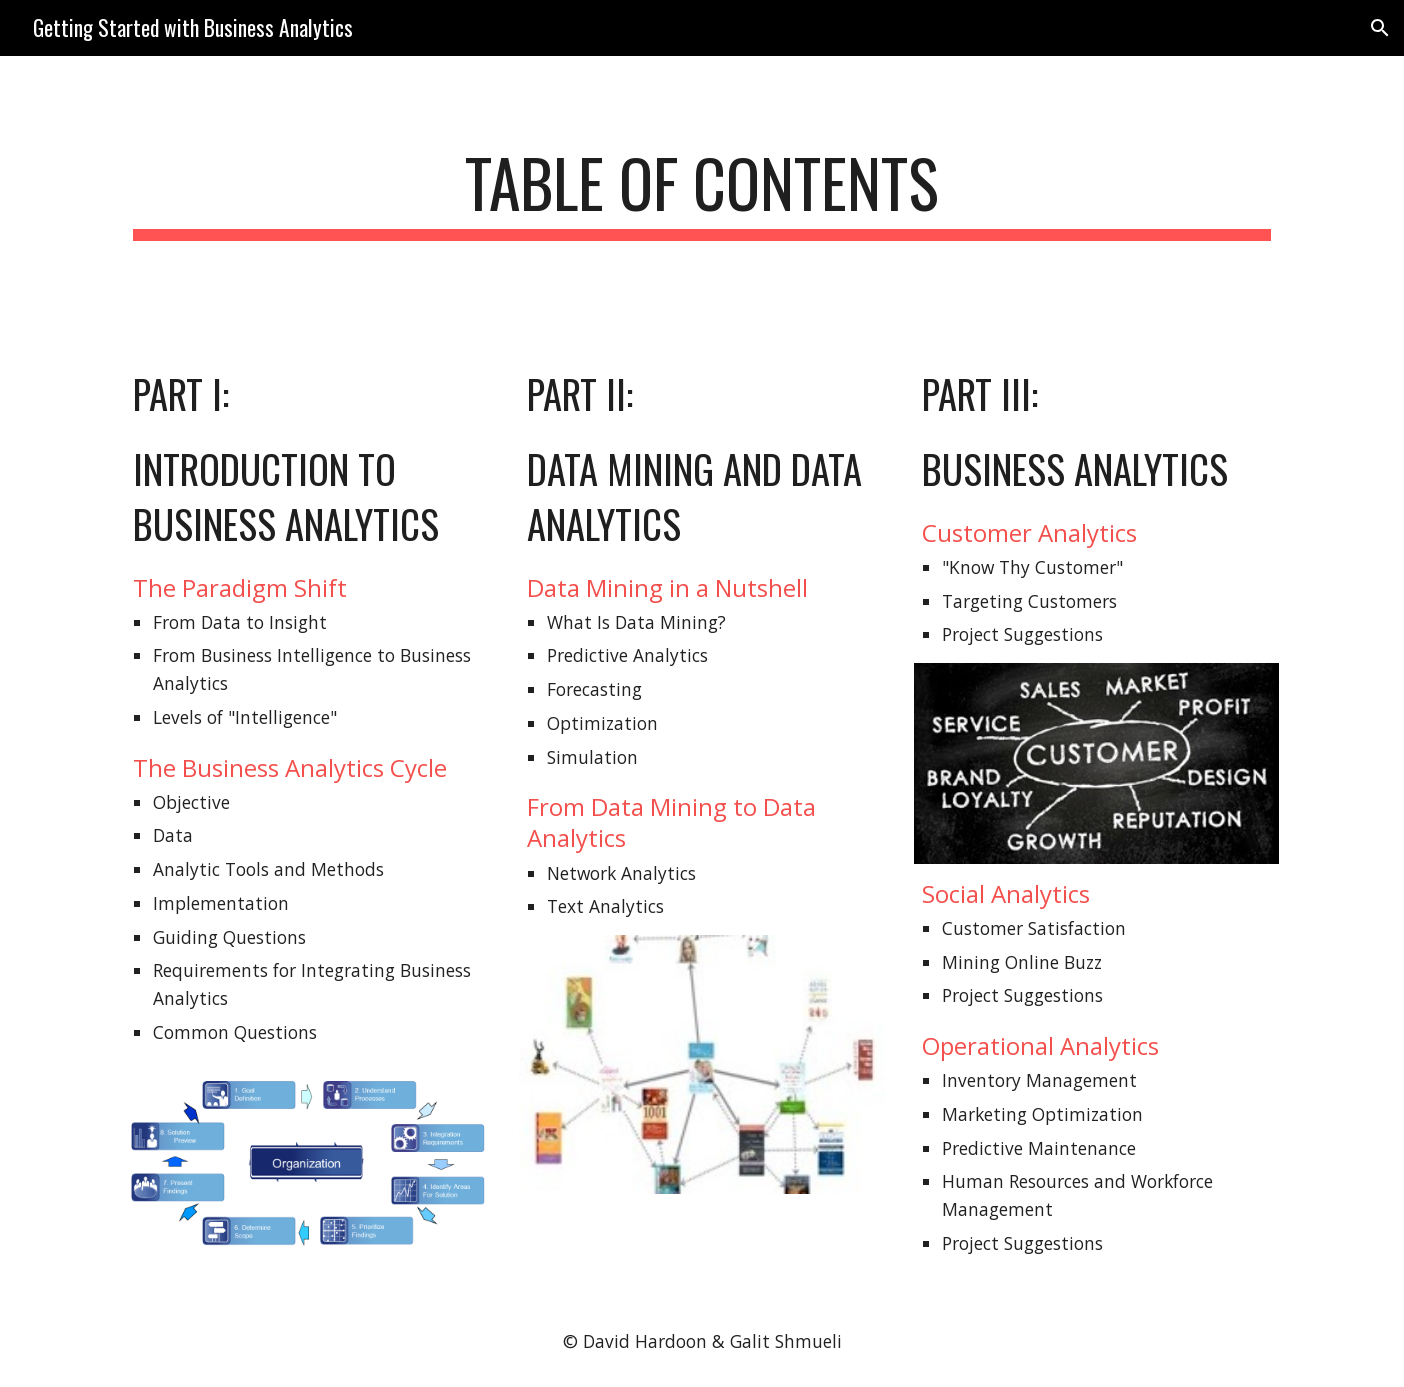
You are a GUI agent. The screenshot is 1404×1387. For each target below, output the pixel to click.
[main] (702, 192)
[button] (1380, 28)
